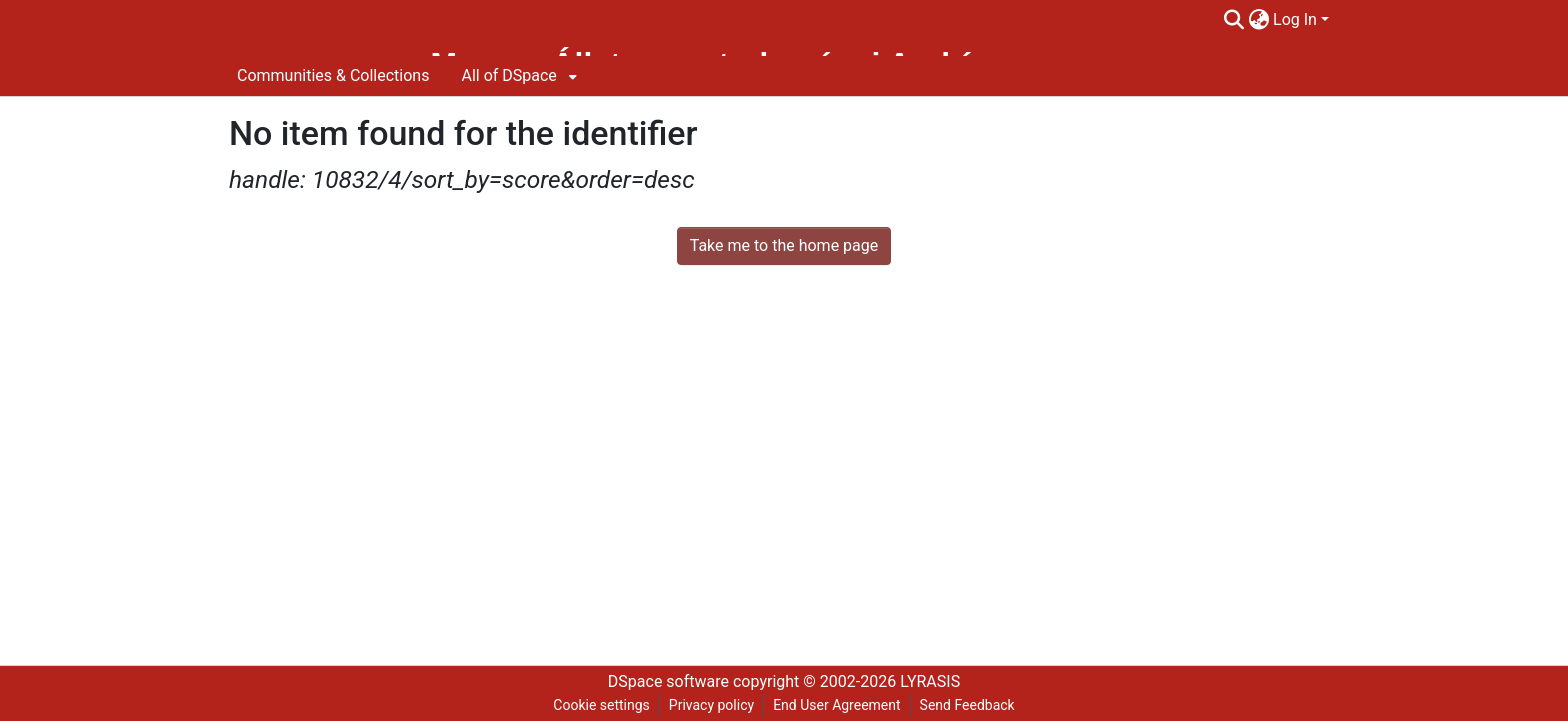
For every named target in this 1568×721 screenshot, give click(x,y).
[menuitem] (1258, 20)
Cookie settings (601, 705)
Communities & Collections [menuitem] (333, 75)
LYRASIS (930, 681)
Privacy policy (711, 705)
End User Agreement (836, 705)
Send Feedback (967, 705)
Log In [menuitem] (1295, 19)
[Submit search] (1233, 20)
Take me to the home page (784, 245)
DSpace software (668, 681)
